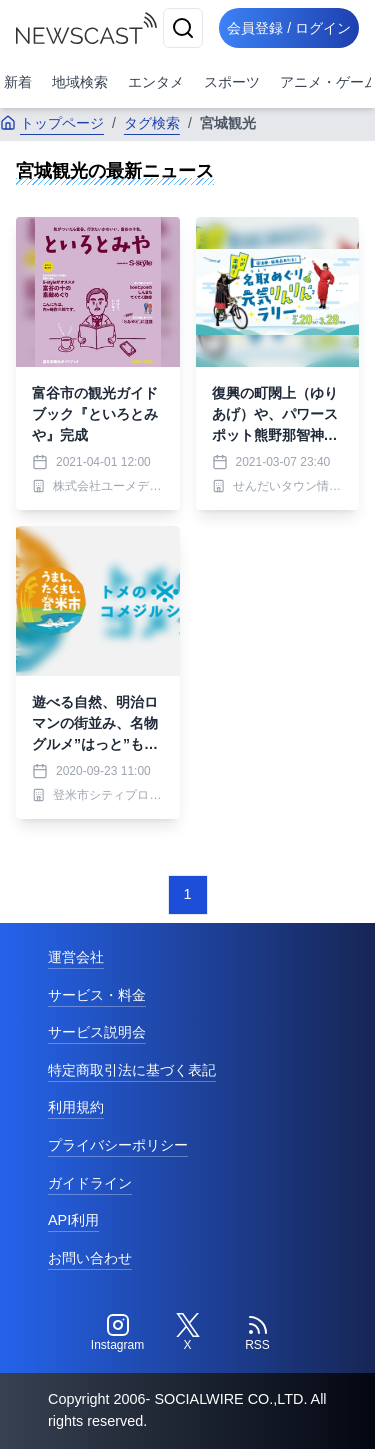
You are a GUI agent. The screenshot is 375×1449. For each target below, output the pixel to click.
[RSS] (258, 1333)
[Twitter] (188, 1333)
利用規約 (76, 1107)
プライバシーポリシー (118, 1145)
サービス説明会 (97, 1032)
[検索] (183, 28)
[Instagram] (118, 1333)
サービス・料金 (97, 995)
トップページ (52, 123)
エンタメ (156, 82)
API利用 (73, 1220)
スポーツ (232, 82)
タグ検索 (152, 123)
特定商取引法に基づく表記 (132, 1070)
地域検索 (80, 82)
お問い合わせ (90, 1258)
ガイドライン (90, 1183)
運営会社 (76, 957)
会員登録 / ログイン (289, 28)
